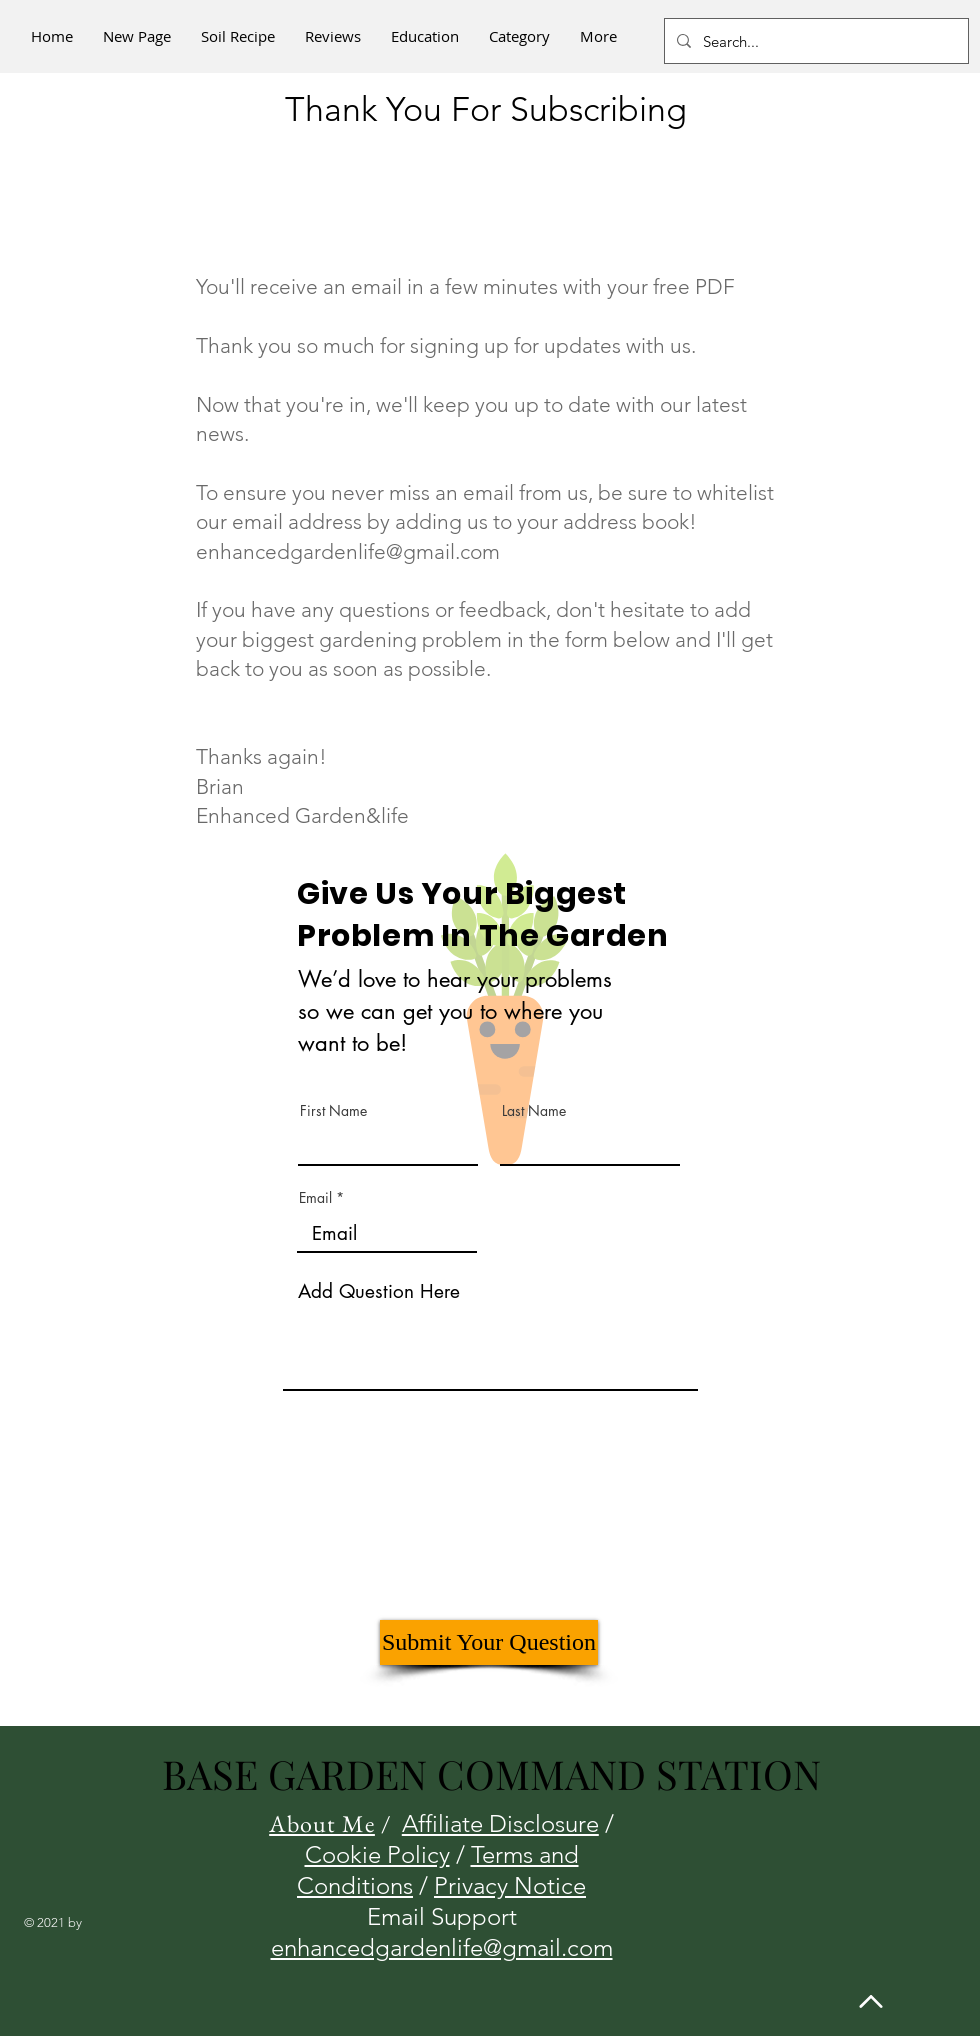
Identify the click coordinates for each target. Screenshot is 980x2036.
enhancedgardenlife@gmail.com (348, 551)
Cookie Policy (377, 1854)
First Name (333, 1111)
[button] (519, 36)
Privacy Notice (510, 1885)
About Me (322, 1823)
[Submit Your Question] (489, 1642)
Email (315, 1198)
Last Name (534, 1111)
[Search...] (814, 41)
